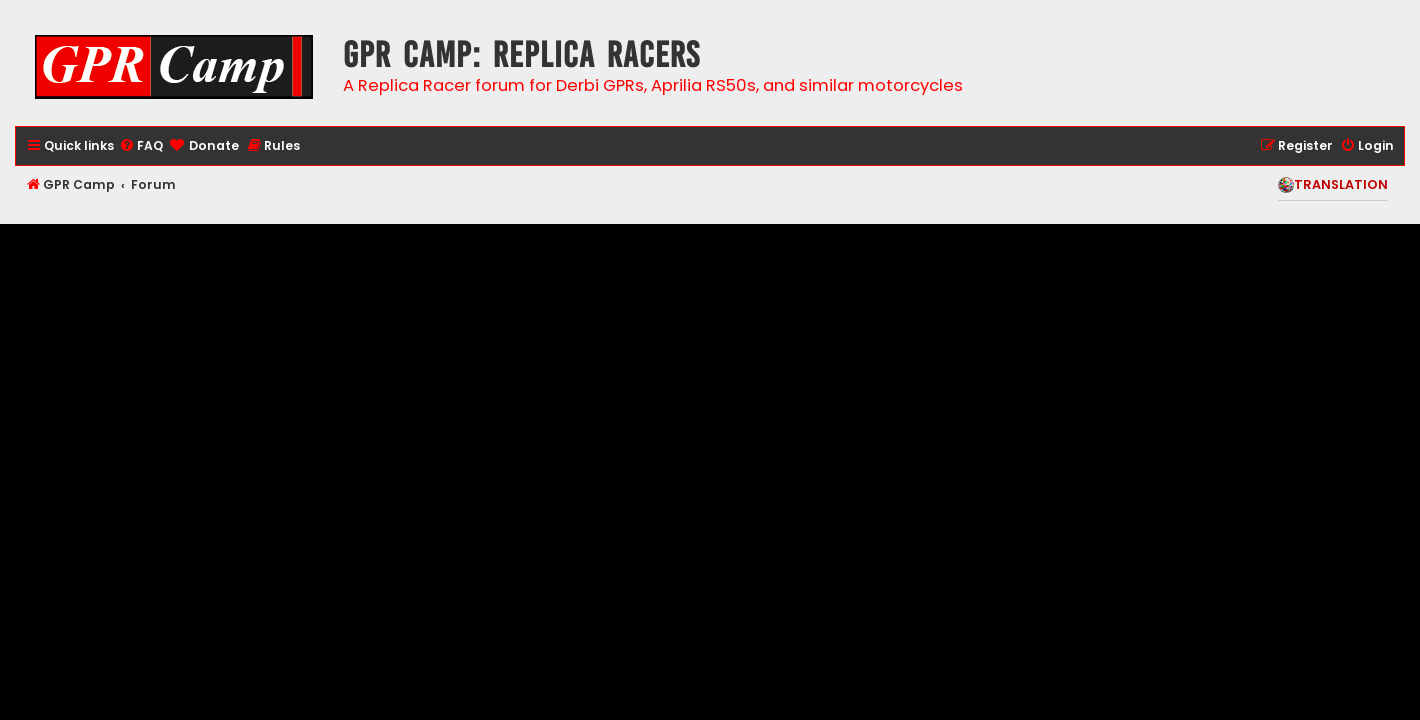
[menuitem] (141, 146)
